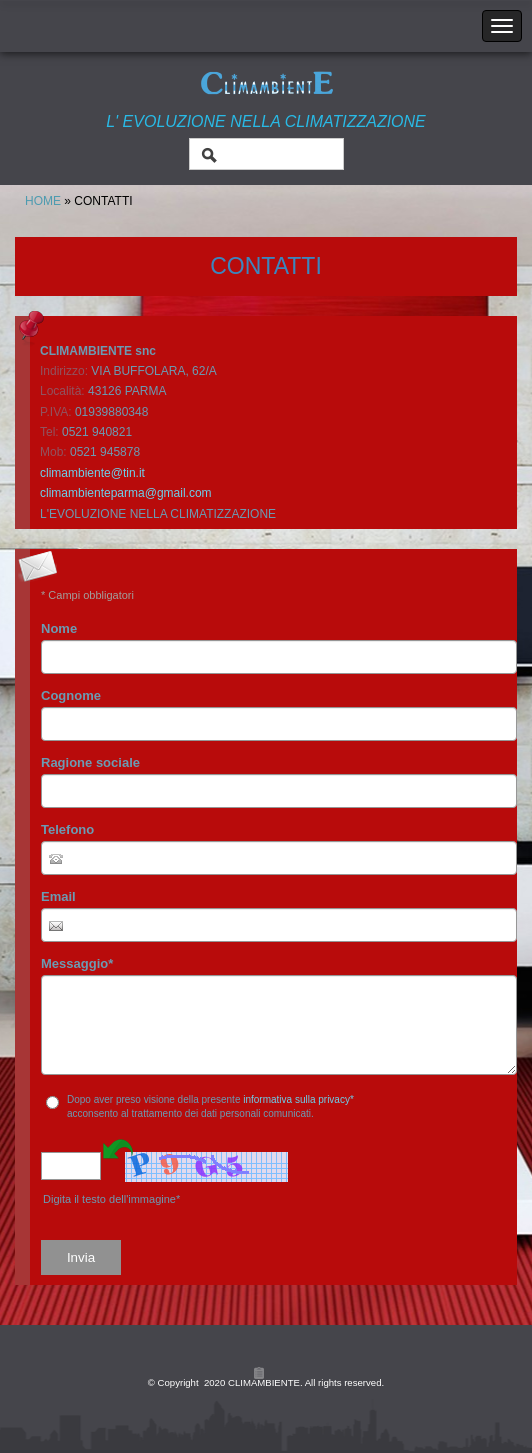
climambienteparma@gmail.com (126, 493)
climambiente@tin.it (92, 473)
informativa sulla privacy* (298, 1099)
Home (43, 201)
